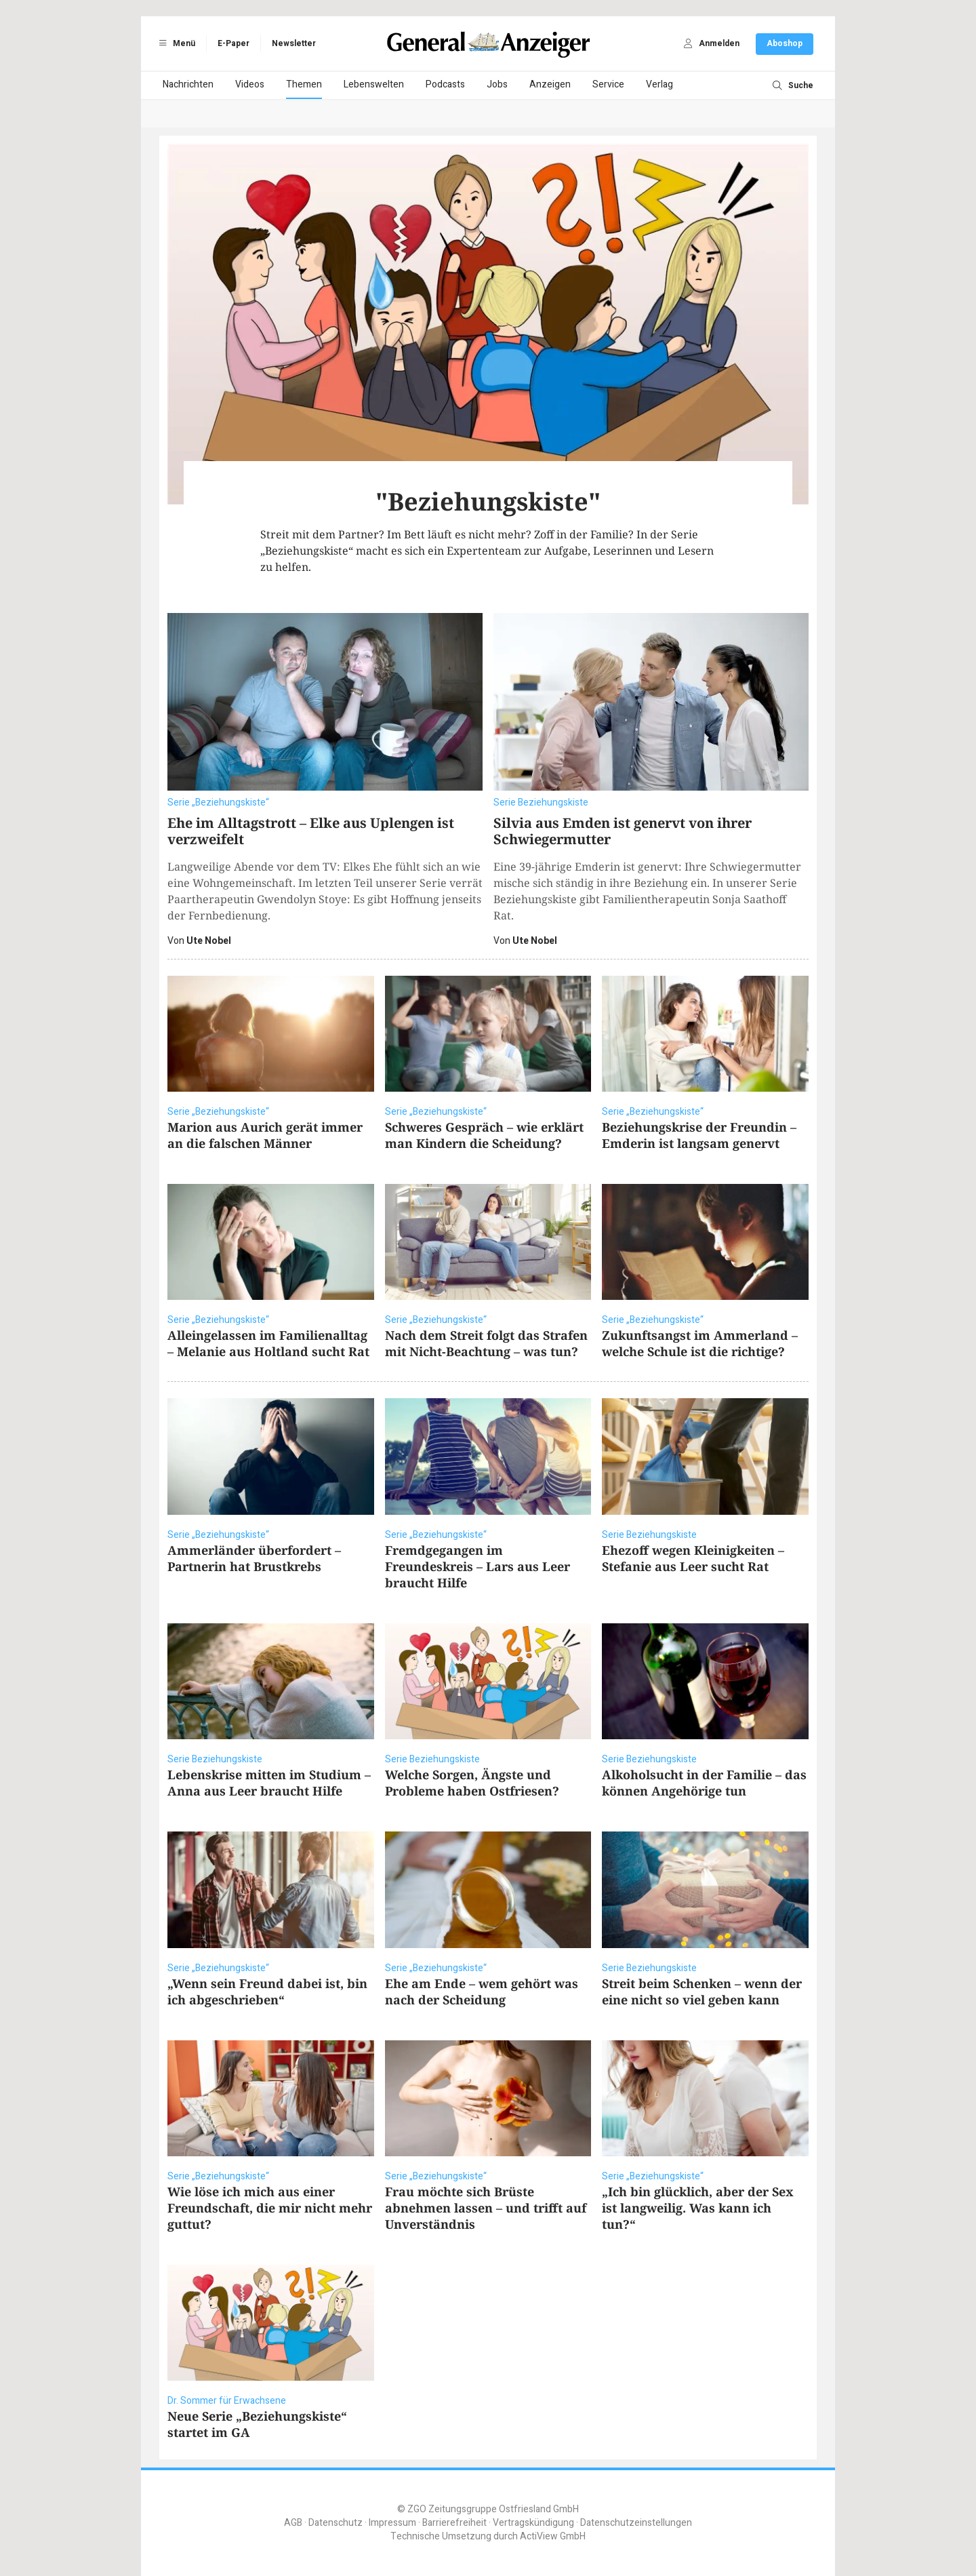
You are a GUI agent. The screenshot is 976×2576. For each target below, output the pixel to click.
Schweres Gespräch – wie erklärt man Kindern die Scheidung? (484, 1135)
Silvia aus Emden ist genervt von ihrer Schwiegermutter (622, 831)
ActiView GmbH (553, 2536)
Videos (249, 84)
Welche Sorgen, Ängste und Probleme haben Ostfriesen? (472, 1782)
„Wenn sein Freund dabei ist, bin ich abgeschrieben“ (267, 1991)
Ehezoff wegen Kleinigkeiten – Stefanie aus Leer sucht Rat (693, 1558)
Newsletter (294, 43)
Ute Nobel (208, 941)
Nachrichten (188, 84)
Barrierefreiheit (454, 2523)
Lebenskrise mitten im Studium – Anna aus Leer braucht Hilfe (269, 1782)
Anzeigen (550, 84)
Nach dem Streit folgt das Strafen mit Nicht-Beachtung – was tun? (486, 1343)
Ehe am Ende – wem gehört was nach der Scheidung (481, 1991)
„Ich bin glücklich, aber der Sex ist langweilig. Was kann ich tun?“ (698, 2207)
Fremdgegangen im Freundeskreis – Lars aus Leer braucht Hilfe (477, 1566)
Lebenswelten (374, 84)
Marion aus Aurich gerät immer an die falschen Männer (265, 1135)
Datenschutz (335, 2523)
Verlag (659, 84)
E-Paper (233, 43)
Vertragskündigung (533, 2523)
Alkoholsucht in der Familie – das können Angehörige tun (704, 1782)
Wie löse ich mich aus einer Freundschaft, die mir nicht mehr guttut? (269, 2207)
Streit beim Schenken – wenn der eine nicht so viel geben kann (702, 1991)
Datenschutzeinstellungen (636, 2523)
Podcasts (445, 84)
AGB (293, 2523)
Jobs (497, 84)
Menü (175, 43)
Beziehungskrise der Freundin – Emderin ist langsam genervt (699, 1135)
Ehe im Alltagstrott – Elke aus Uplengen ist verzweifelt (310, 831)
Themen (304, 84)
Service (608, 84)
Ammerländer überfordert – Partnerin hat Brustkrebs (254, 1558)
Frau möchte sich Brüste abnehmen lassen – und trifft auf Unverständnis (485, 2207)
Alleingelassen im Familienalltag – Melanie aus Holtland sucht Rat (268, 1343)
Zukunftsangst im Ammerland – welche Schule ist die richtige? (700, 1343)
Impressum (392, 2523)
